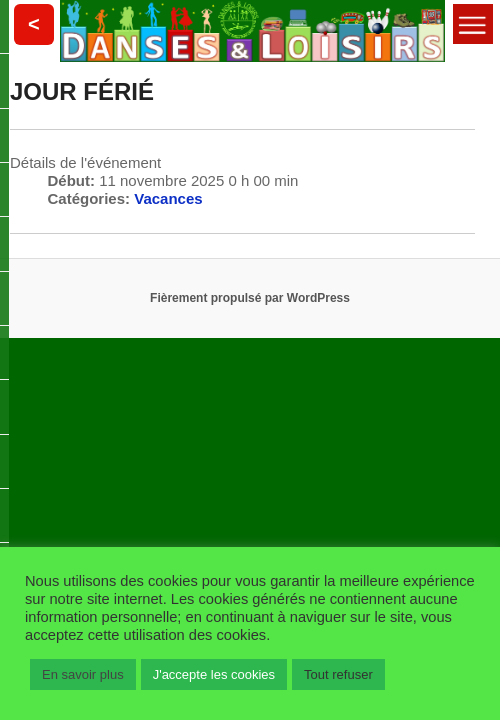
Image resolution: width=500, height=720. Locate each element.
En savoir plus (83, 674)
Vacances (168, 198)
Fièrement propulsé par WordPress (250, 298)
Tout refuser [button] (338, 674)
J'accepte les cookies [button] (214, 674)
